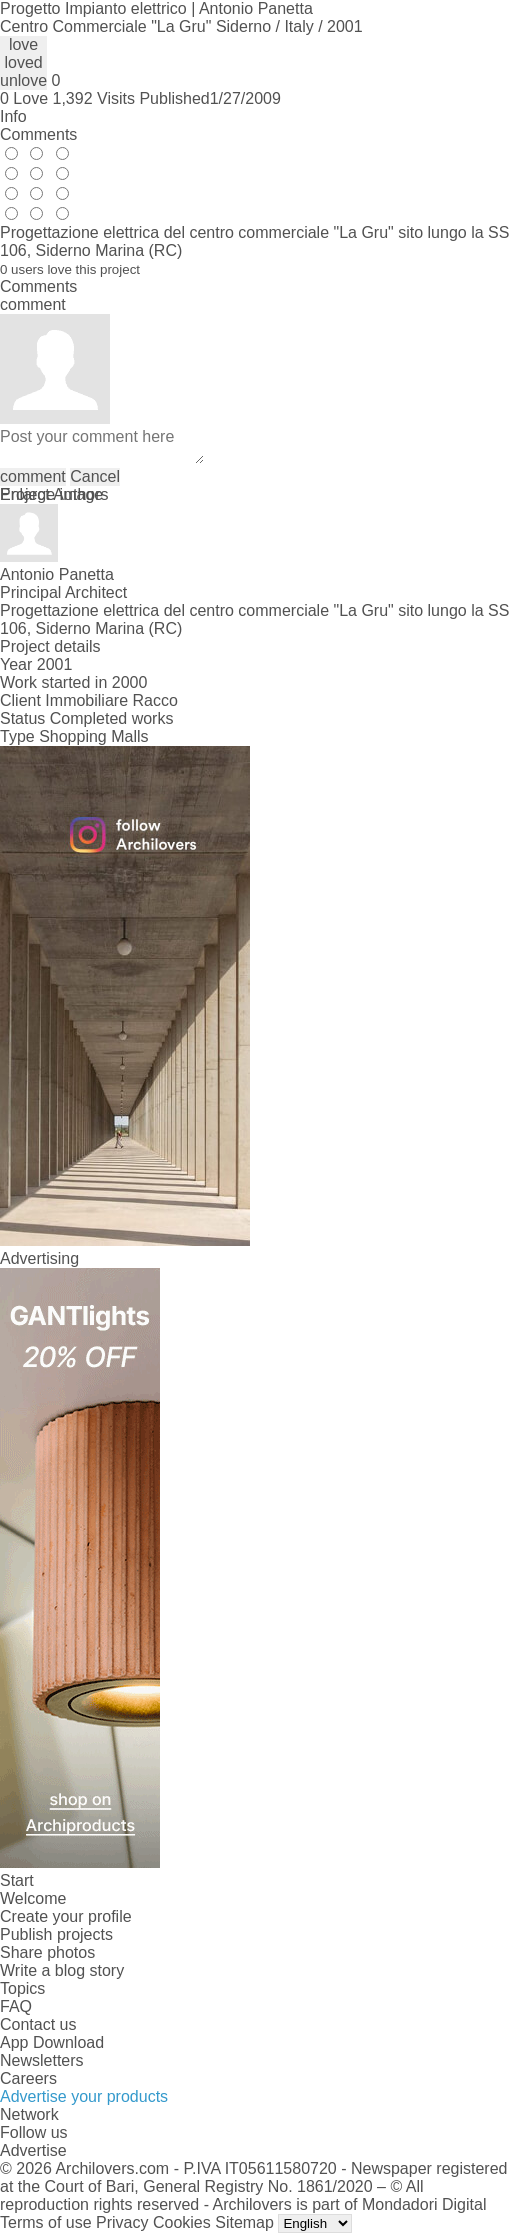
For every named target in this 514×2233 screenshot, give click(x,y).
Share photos (47, 1952)
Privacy (122, 2222)
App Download (52, 2042)
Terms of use (46, 2222)
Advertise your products (84, 2096)
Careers (28, 2078)
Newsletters (42, 2060)
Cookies (182, 2222)
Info (13, 116)
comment (33, 476)
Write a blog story (62, 1970)
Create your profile (66, 1916)
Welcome (33, 1898)
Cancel (95, 476)
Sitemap (244, 2222)
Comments (38, 134)
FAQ (16, 2006)
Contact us (38, 2024)
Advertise (33, 2150)
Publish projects (56, 1934)
